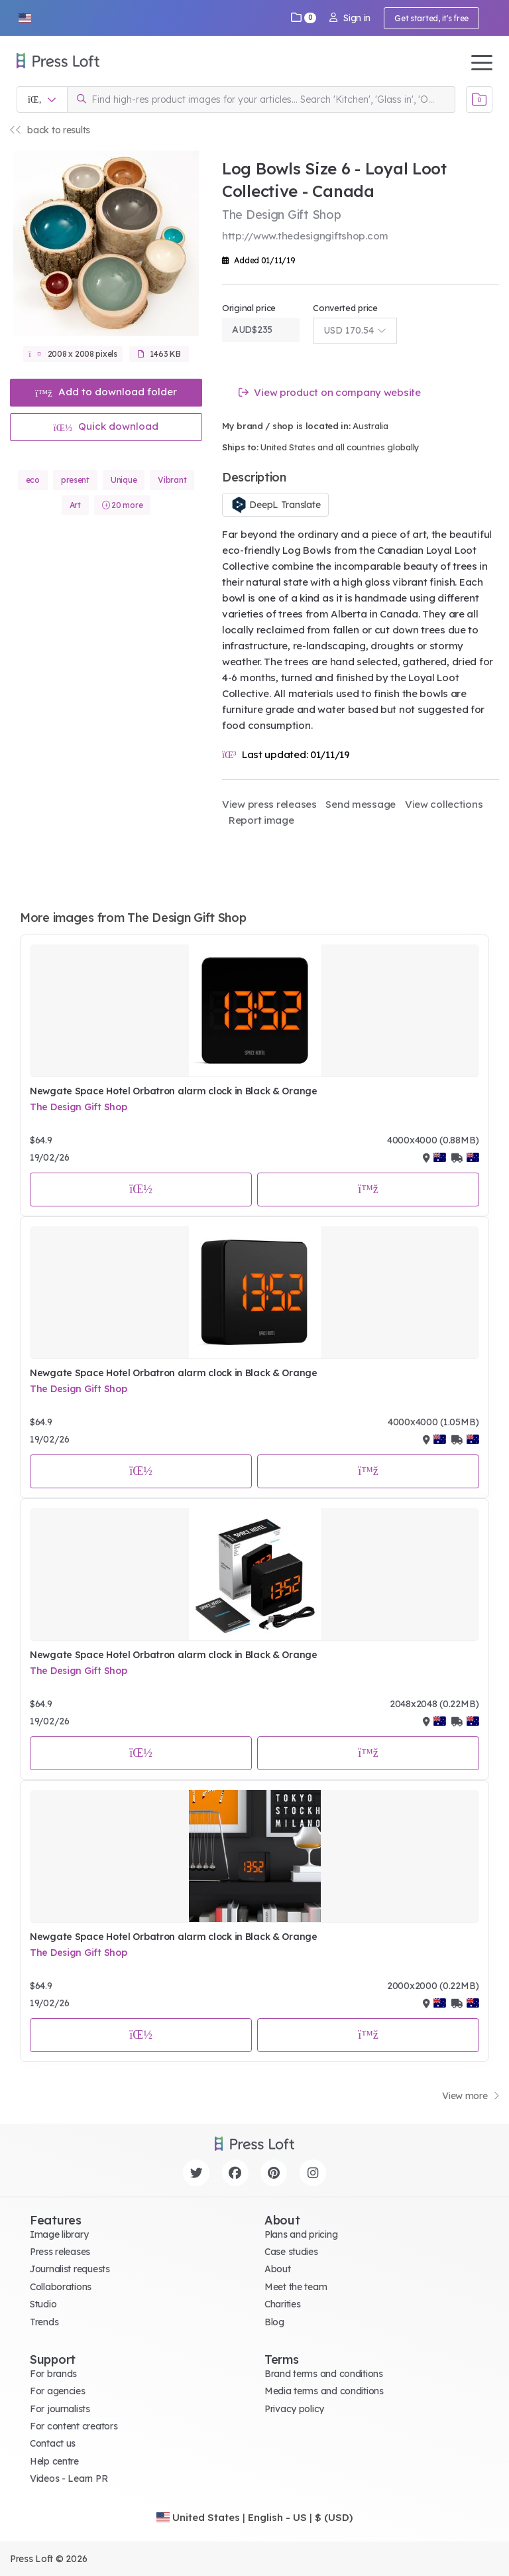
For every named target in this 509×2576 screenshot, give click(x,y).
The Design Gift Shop (78, 1107)
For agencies (57, 2391)
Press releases (60, 2252)
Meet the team (295, 2287)
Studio (43, 2304)
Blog (274, 2322)
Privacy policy (294, 2409)
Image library (59, 2234)
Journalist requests (70, 2269)
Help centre (54, 2461)
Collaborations (60, 2287)
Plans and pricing (300, 2234)
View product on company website (330, 392)
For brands (53, 2374)
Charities (282, 2304)
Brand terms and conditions (323, 2374)
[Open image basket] (479, 99)
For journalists (60, 2409)
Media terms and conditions (324, 2391)
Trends (44, 2322)
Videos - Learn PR (68, 2478)
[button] (24, 18)
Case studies (291, 2252)
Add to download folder (106, 391)
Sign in (349, 18)
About (277, 2269)
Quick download (106, 426)
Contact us (53, 2443)
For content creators (73, 2426)
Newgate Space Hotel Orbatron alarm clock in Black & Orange (173, 1091)
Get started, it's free (431, 18)
